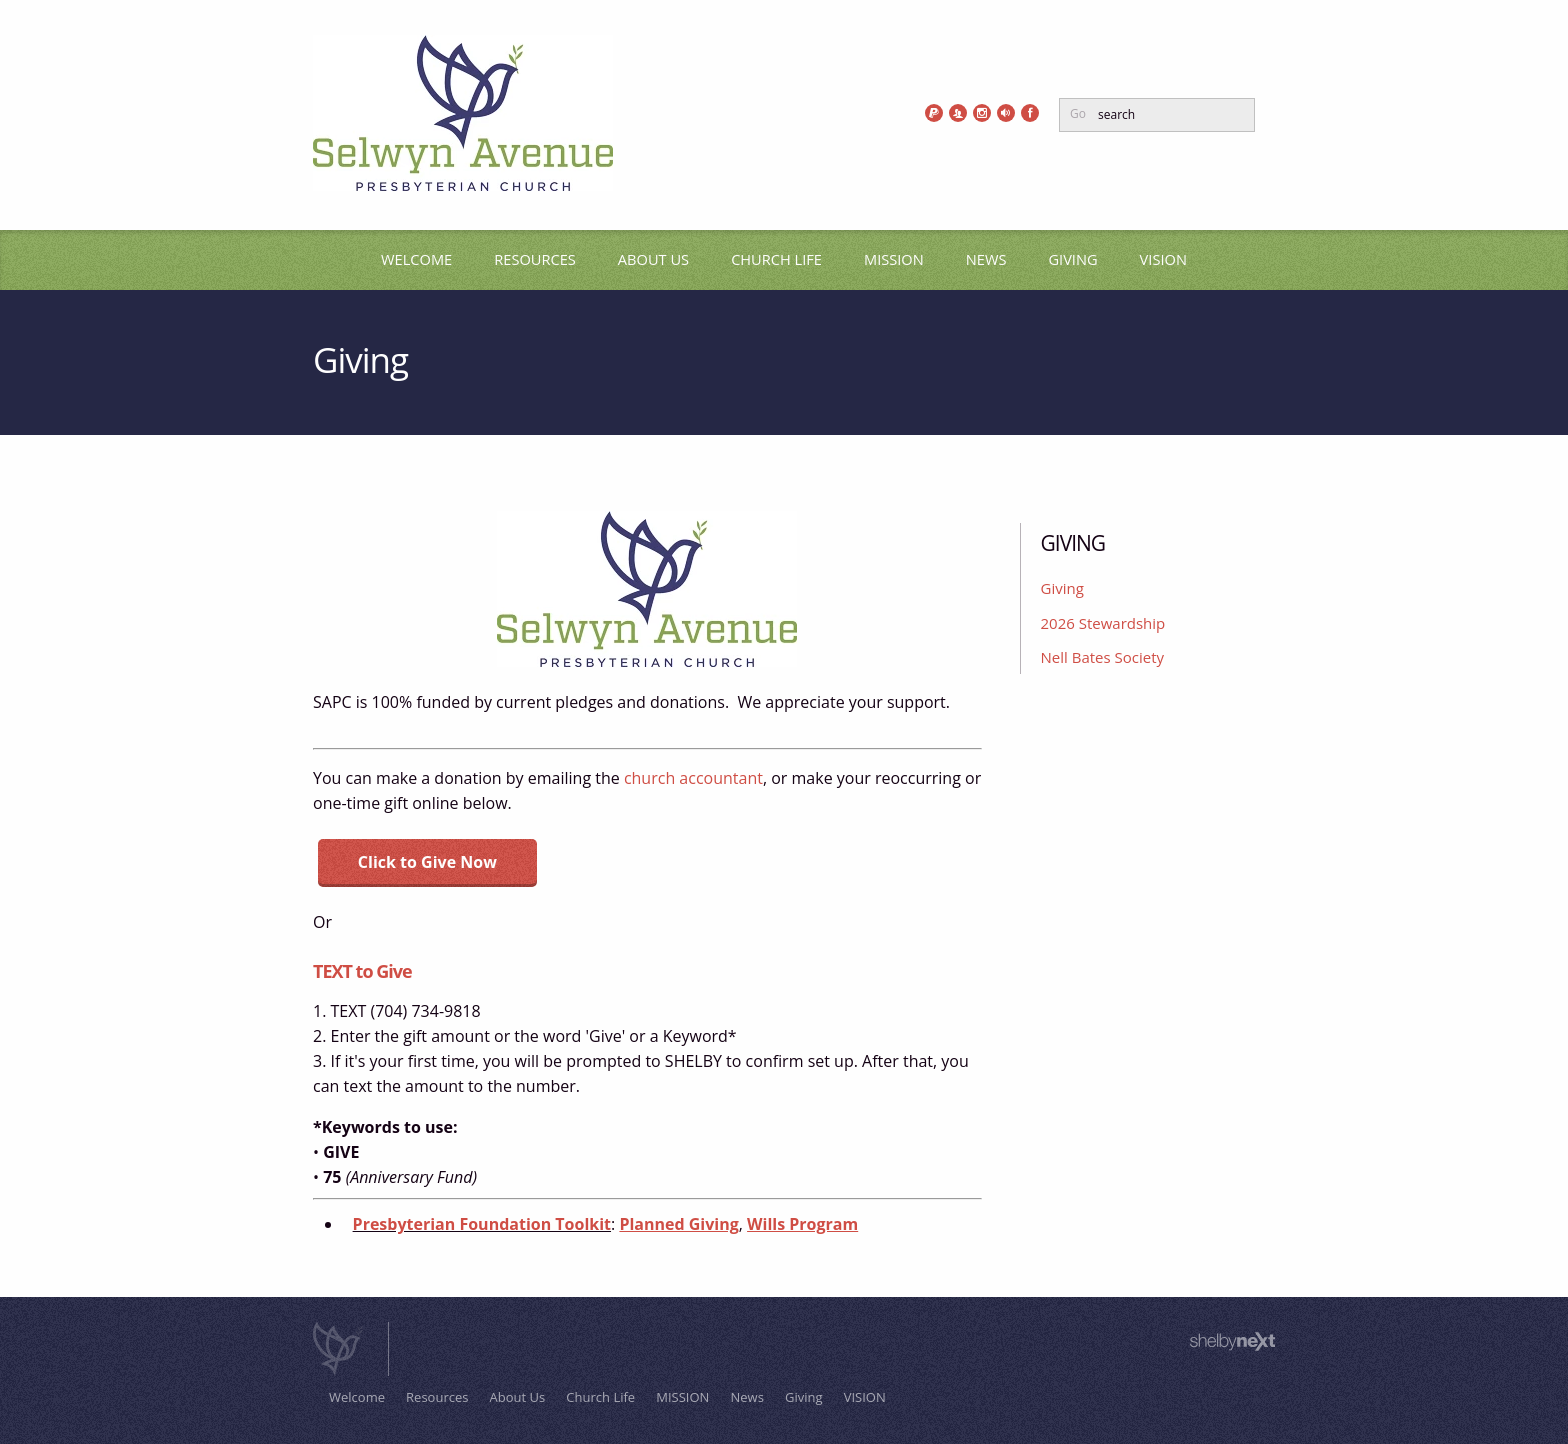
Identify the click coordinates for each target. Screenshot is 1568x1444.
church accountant (693, 778)
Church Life (776, 259)
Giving (1072, 259)
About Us (653, 259)
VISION (1163, 259)
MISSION (894, 259)
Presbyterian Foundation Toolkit (482, 1224)
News (986, 259)
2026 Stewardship (1103, 623)
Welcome (416, 259)
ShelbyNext (1232, 1342)
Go (1078, 113)
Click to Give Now (427, 862)
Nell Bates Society (1103, 657)
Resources (535, 259)
